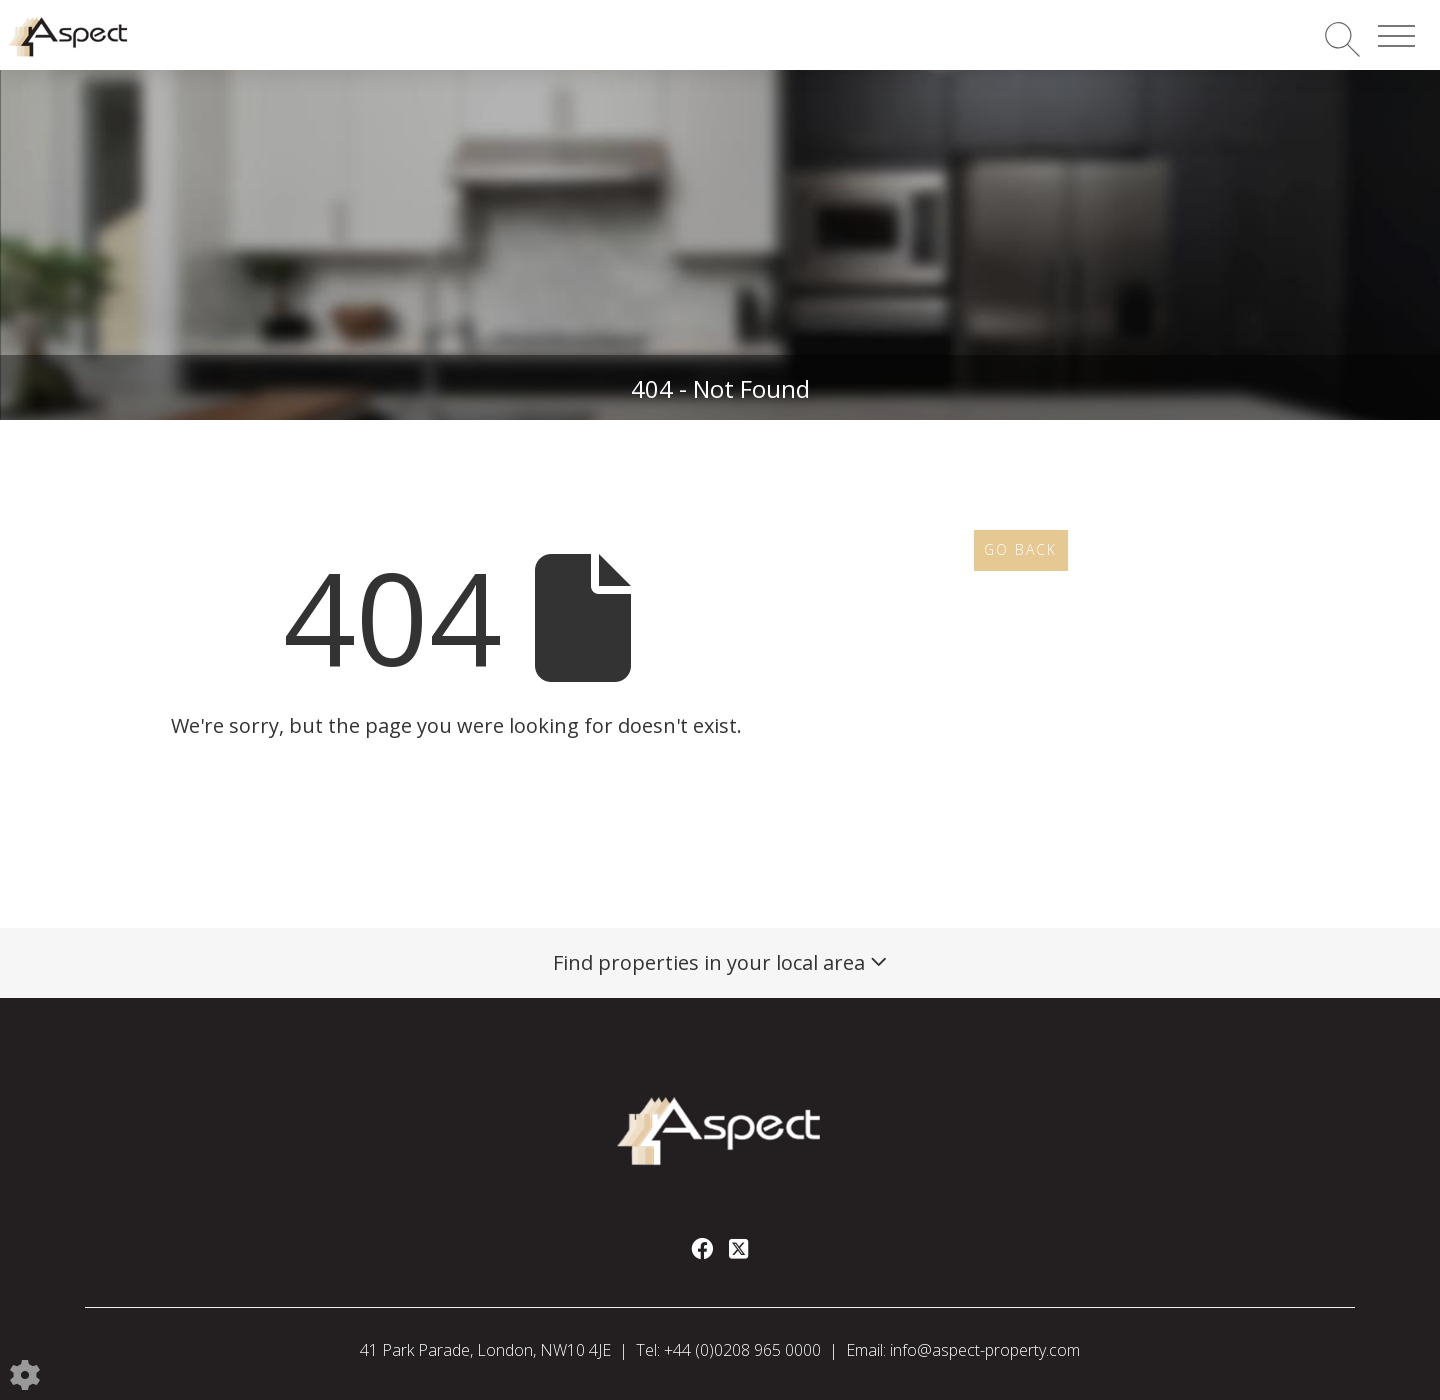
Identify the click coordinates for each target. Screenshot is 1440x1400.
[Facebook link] (701, 1248)
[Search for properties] (1342, 38)
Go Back (1020, 549)
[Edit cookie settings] (25, 1373)
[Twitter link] (738, 1248)
